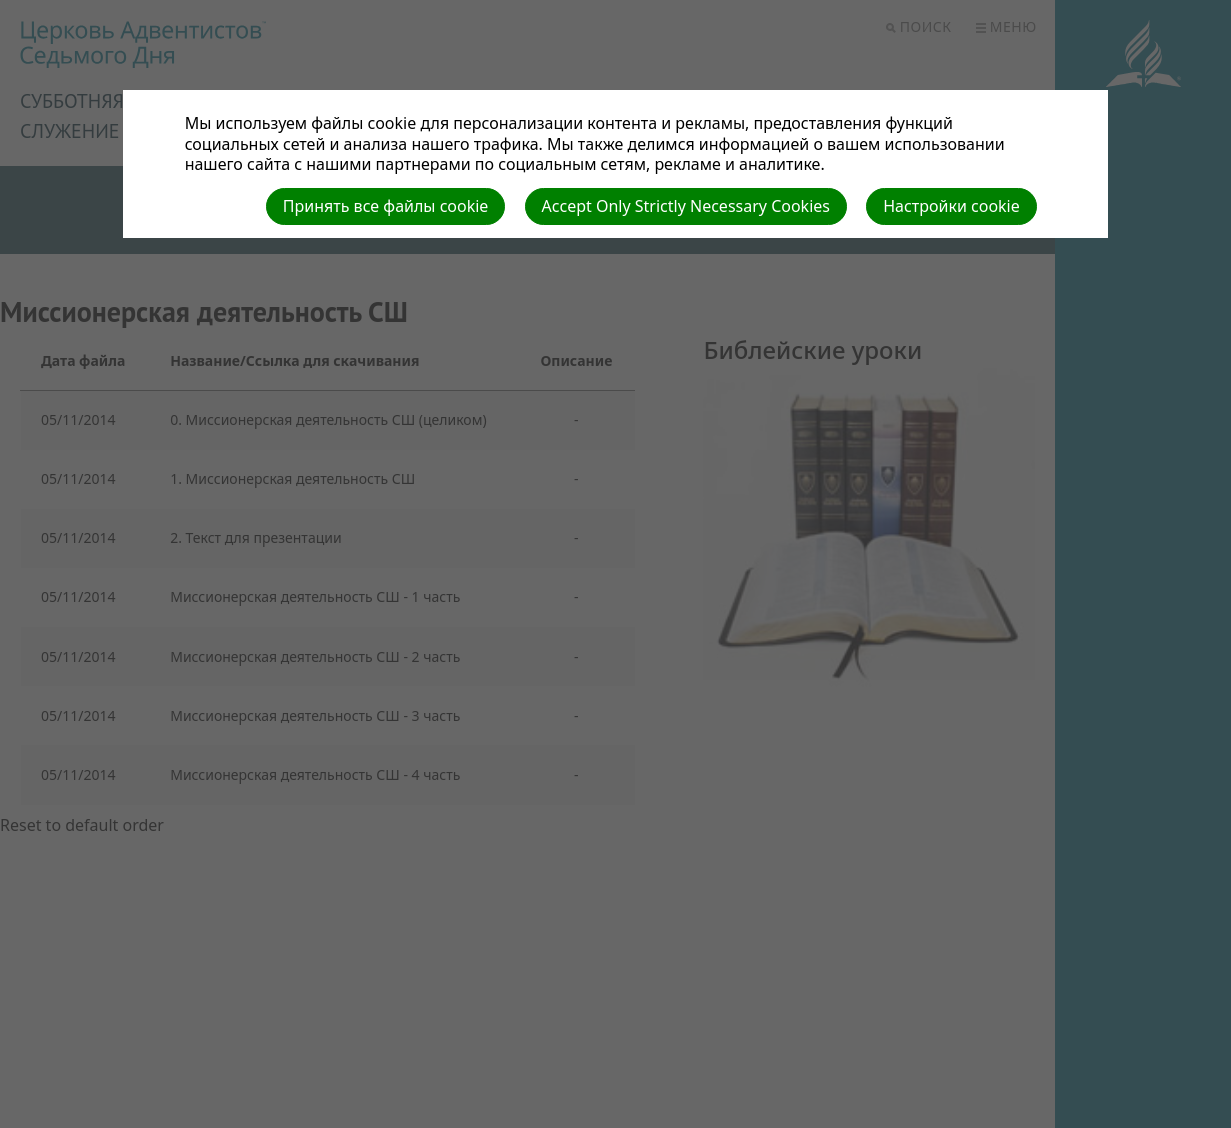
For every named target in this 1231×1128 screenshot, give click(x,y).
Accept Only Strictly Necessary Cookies (686, 206)
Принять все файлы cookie (386, 206)
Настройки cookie (951, 206)
